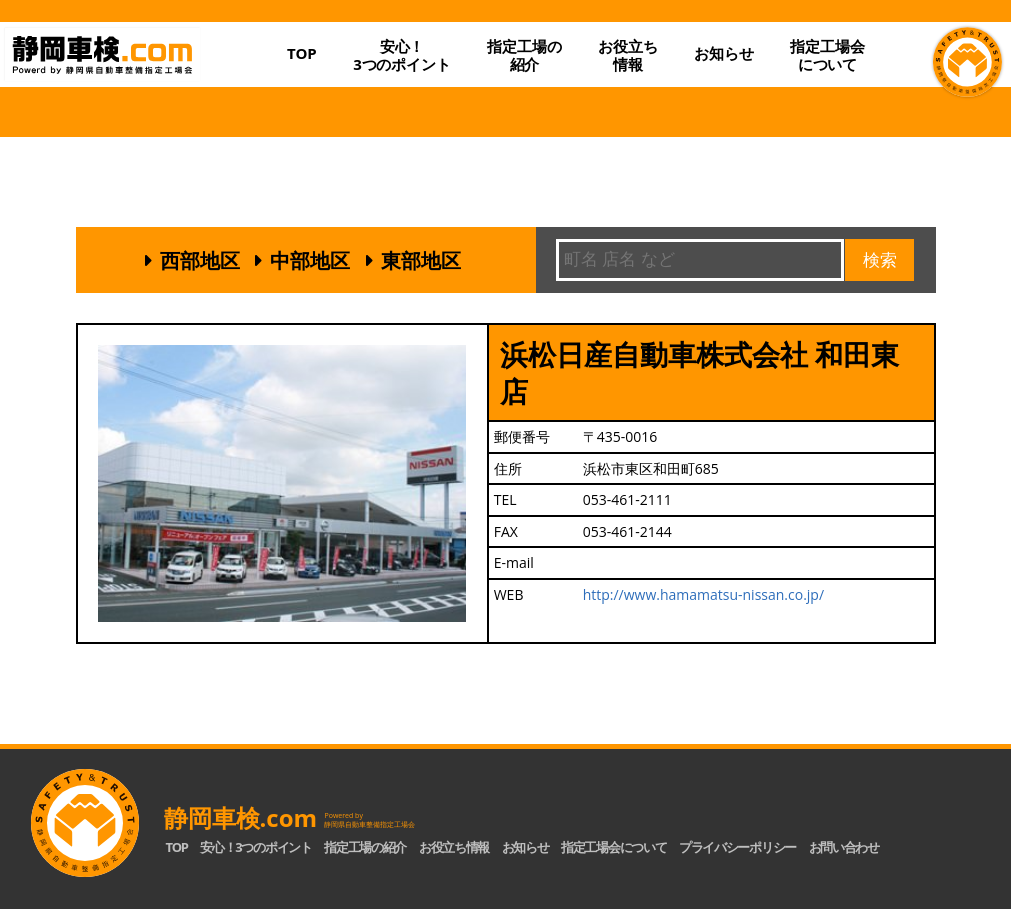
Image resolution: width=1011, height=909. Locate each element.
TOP (302, 53)
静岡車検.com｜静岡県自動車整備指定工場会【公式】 (136, 71)
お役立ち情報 (627, 55)
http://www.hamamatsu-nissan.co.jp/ (703, 594)
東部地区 (421, 260)
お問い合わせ (844, 847)
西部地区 (200, 260)
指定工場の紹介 (365, 847)
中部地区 (310, 260)
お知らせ (723, 53)
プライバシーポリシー (737, 847)
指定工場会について (827, 55)
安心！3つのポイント (402, 55)
